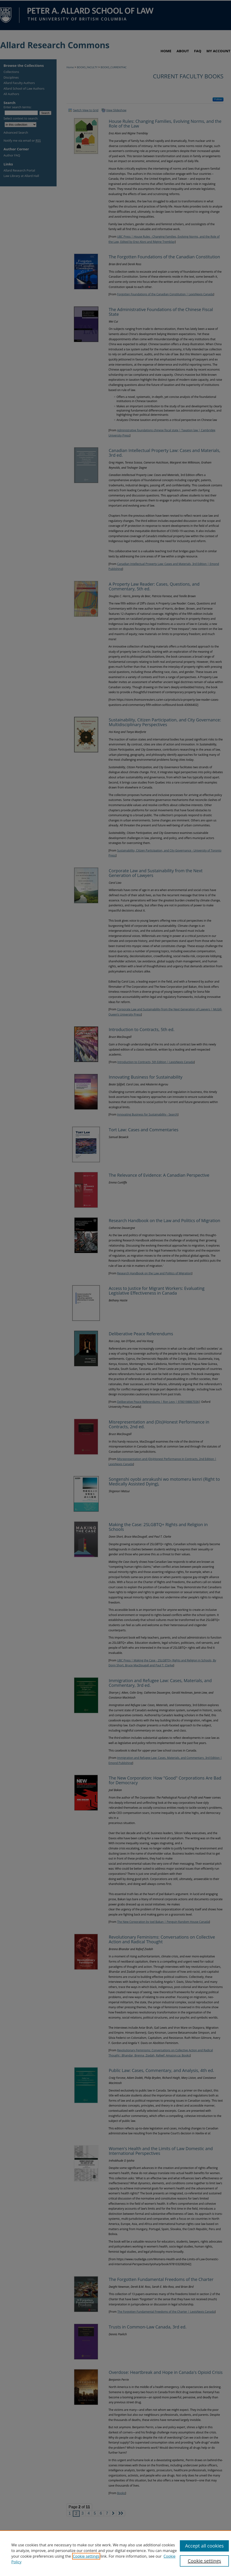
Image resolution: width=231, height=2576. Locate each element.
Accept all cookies (204, 2546)
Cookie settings (86, 2556)
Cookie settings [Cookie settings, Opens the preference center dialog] (204, 2561)
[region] (115, 2553)
